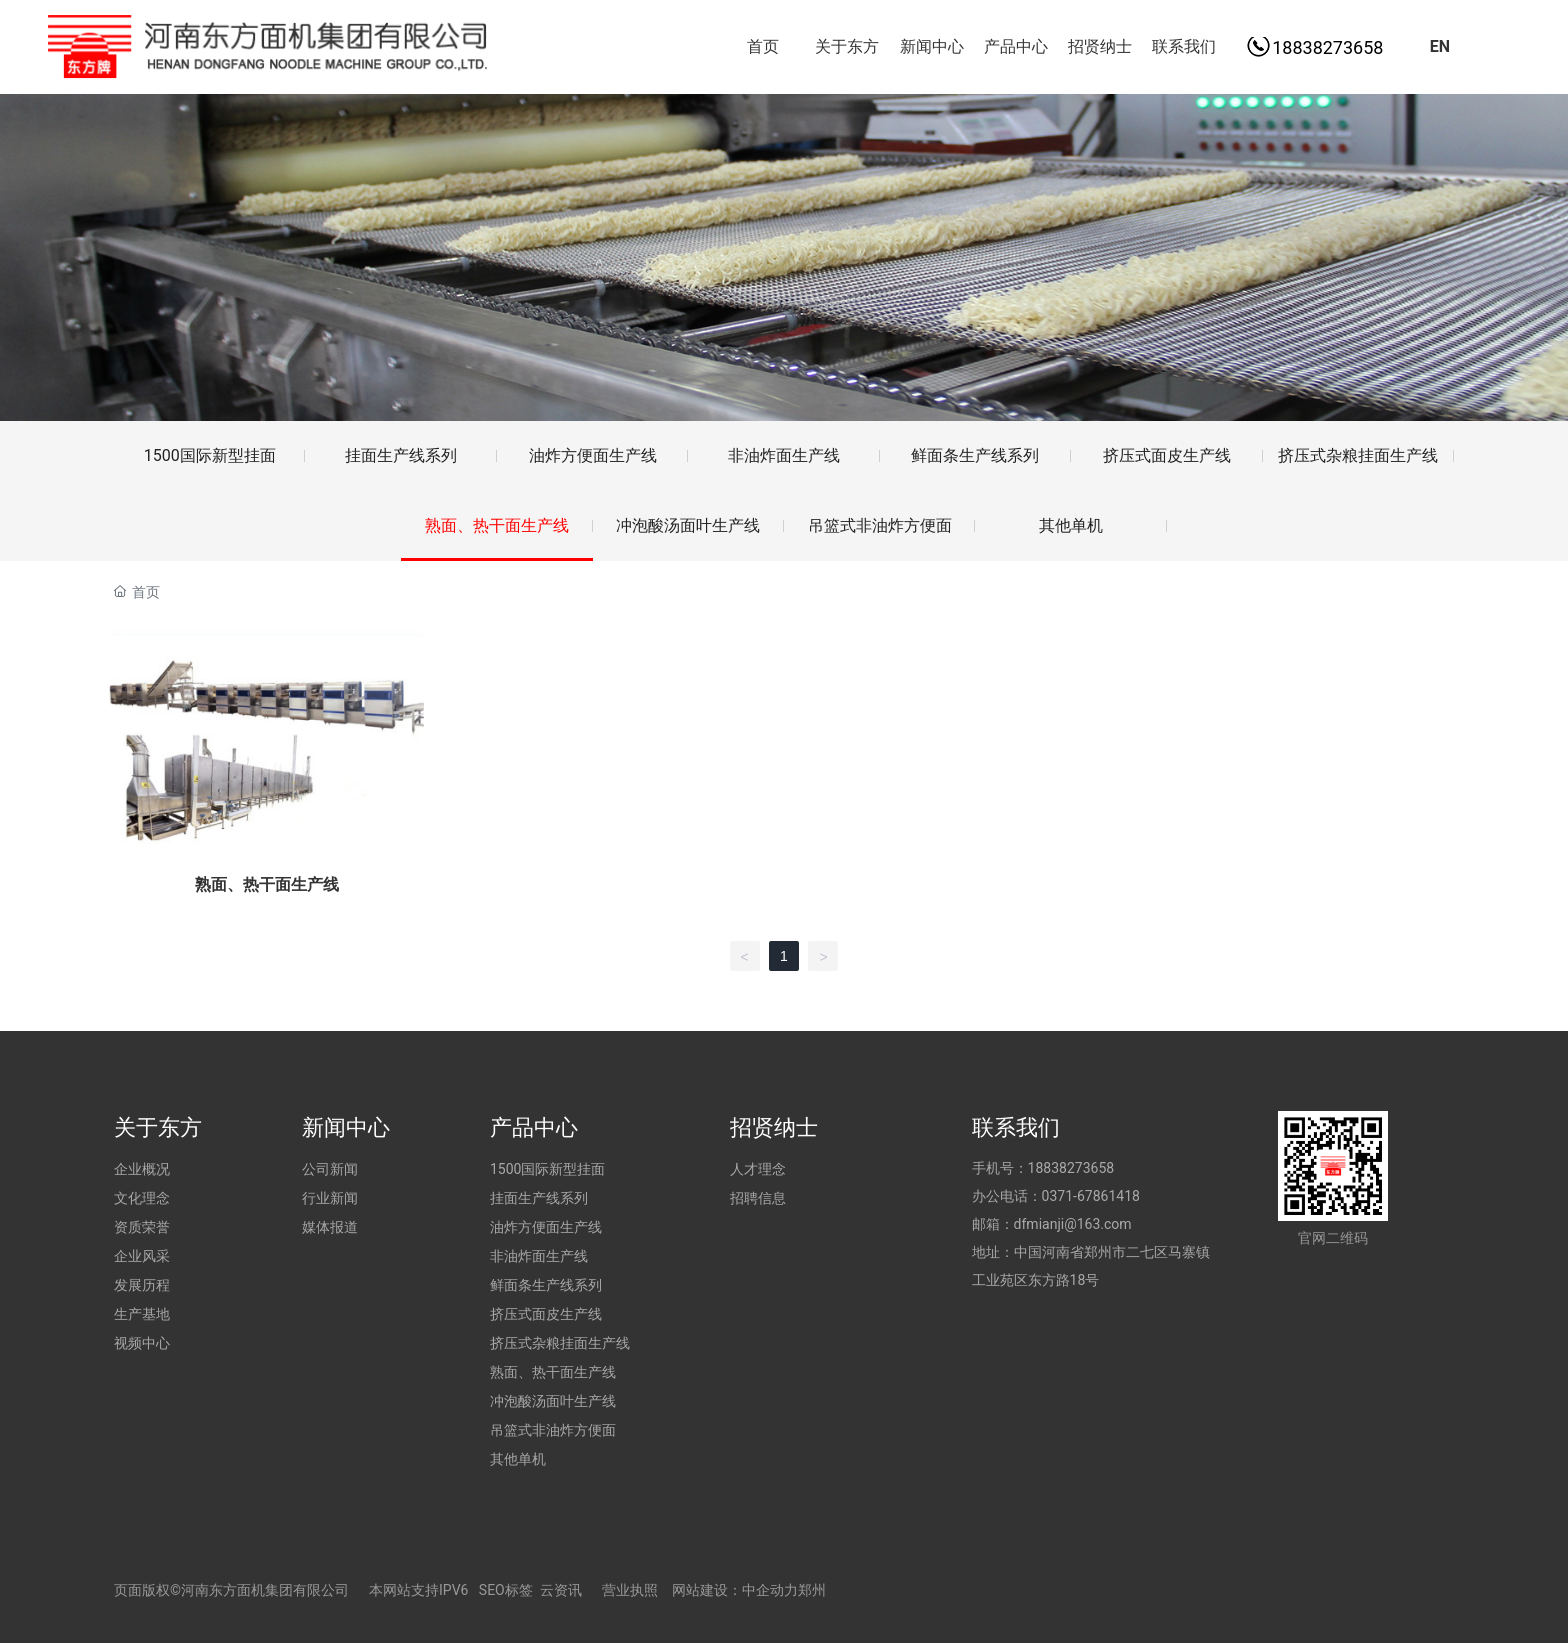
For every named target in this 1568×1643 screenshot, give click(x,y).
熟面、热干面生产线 (497, 525)
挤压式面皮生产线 (1167, 455)
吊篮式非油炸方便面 (880, 525)
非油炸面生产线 (784, 455)
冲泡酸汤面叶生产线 (688, 525)
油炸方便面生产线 (593, 455)
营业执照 (630, 1590)
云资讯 (561, 1590)
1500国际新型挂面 (210, 455)
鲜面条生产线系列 (975, 455)
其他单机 (1071, 525)
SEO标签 (506, 1590)
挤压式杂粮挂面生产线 (1358, 455)
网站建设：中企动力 (735, 1590)
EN (1440, 46)
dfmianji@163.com (1073, 1224)
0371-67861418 (1091, 1196)
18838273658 (1327, 47)
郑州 (812, 1590)
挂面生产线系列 (401, 455)
